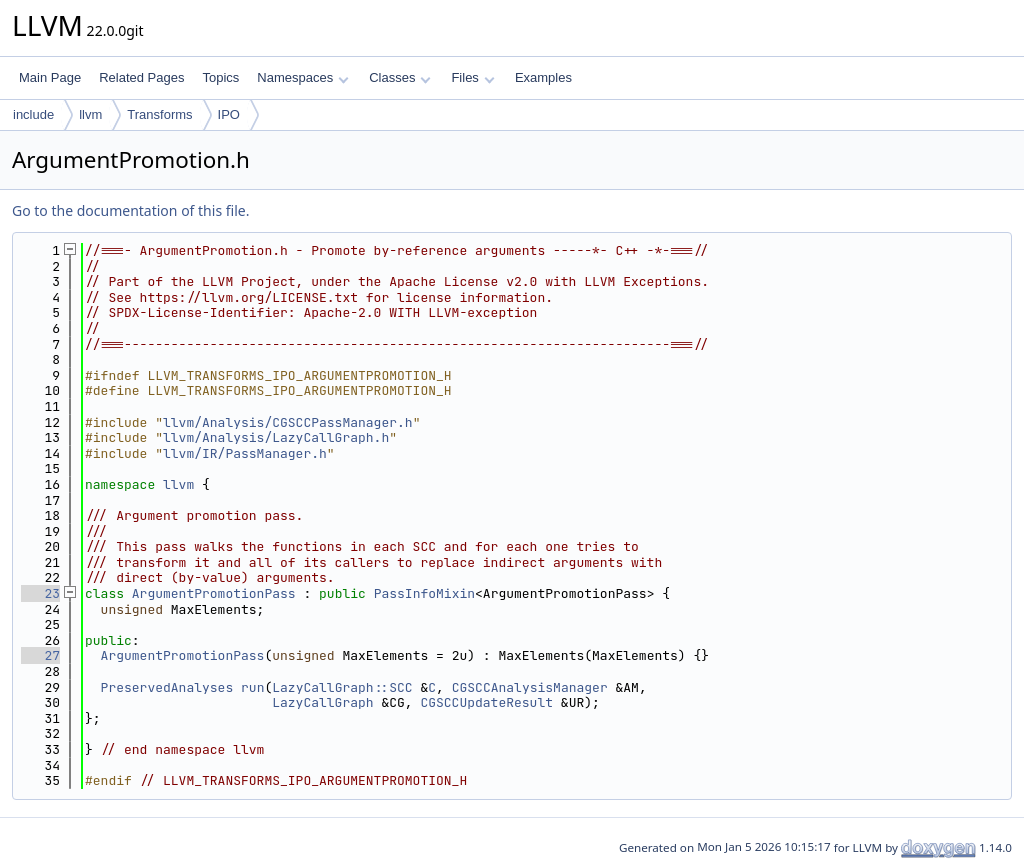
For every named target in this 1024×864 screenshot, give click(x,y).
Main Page (50, 77)
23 (40, 593)
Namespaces (302, 77)
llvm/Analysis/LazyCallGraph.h (276, 437)
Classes (400, 77)
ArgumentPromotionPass (214, 593)
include (33, 114)
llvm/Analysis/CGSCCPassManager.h (288, 422)
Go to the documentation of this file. (130, 210)
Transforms (159, 114)
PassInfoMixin (424, 593)
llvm (90, 114)
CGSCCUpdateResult (486, 702)
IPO (229, 114)
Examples (543, 77)
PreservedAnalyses (167, 687)
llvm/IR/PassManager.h (245, 453)
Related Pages (141, 77)
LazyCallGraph (322, 702)
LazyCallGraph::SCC (342, 687)
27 (40, 655)
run (252, 687)
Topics (220, 77)
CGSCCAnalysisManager (530, 687)
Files (472, 77)
